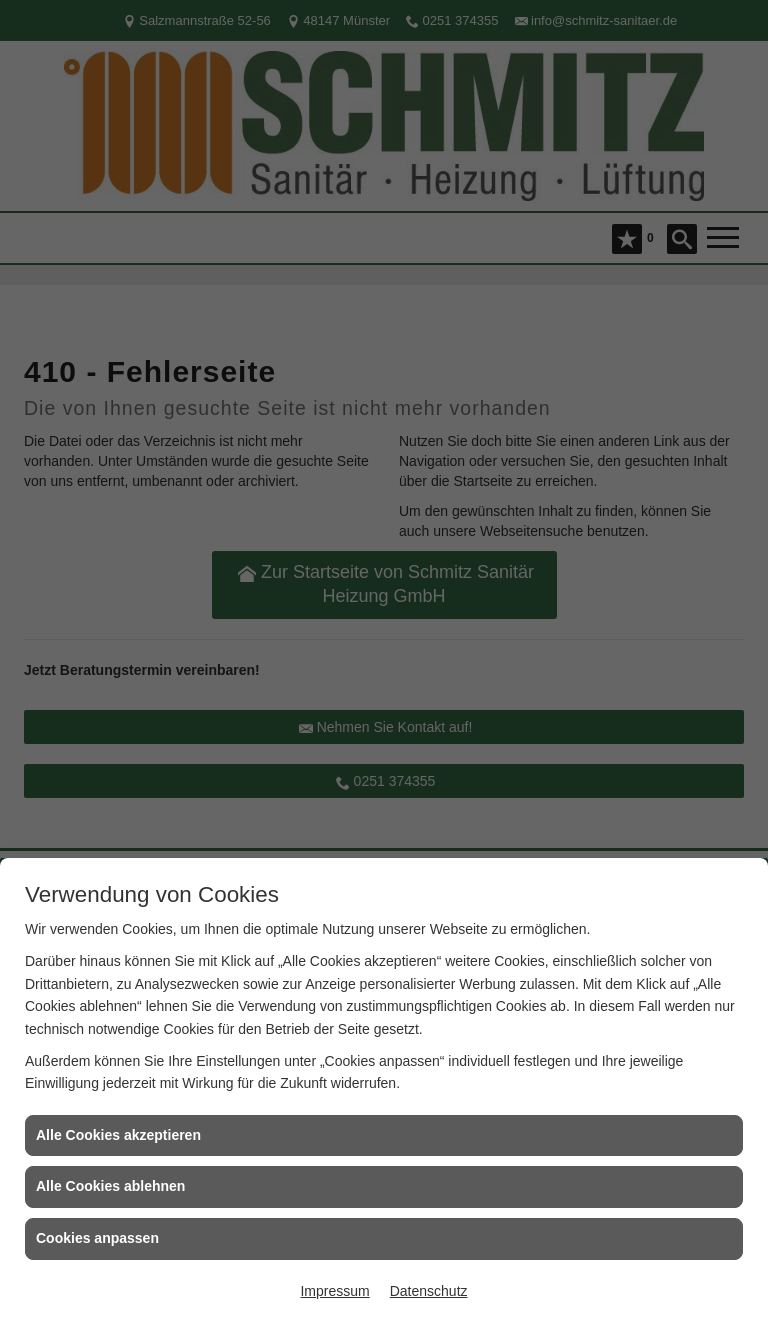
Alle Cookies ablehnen (110, 1186)
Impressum (334, 1291)
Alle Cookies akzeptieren (118, 1135)
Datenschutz (429, 1291)
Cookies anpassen (97, 1238)
